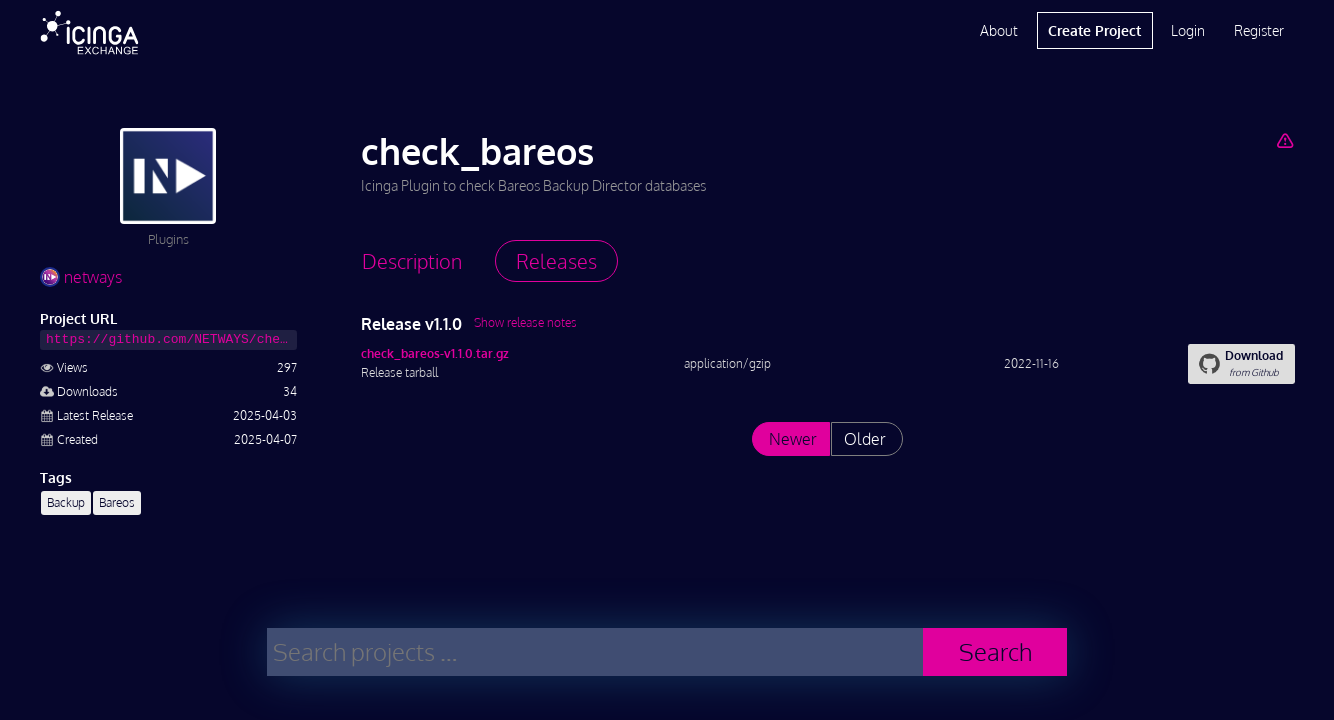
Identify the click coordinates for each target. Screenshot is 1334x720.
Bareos (117, 502)
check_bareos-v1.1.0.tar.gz (435, 353)
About (999, 30)
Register (1259, 30)
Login (1188, 30)
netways (81, 277)
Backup (66, 502)
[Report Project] (1284, 140)
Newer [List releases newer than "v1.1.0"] (793, 439)
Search (995, 651)
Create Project (1094, 30)
